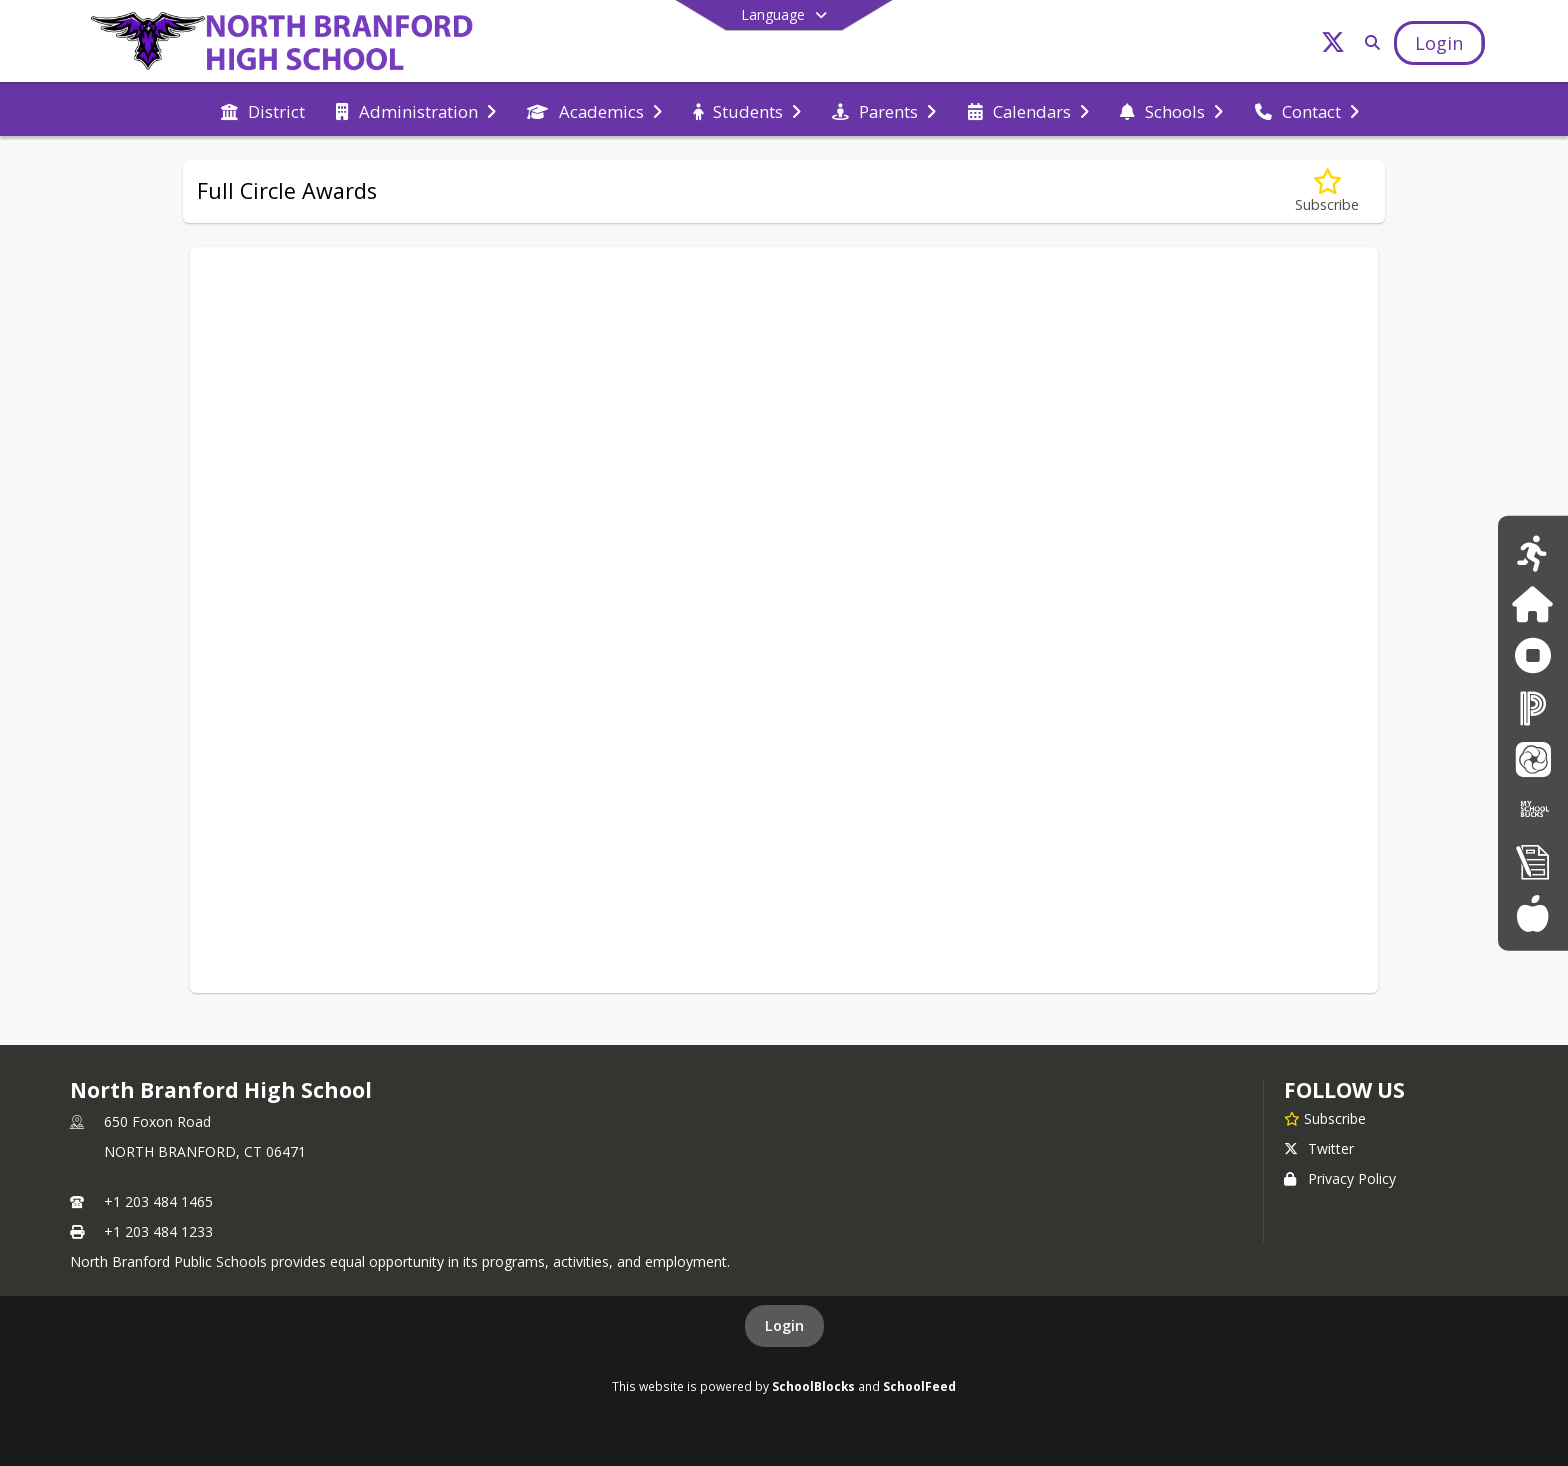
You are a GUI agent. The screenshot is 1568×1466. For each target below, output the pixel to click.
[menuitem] (263, 110)
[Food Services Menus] (1532, 912)
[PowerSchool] (1533, 707)
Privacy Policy (1340, 1178)
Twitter (1319, 1148)
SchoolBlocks (813, 1386)
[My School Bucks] (1533, 809)
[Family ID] (1532, 604)
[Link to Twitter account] (1333, 45)
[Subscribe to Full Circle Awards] (1327, 191)
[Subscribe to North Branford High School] (1325, 1118)
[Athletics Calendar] (1532, 552)
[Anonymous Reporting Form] (1532, 655)
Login (784, 1325)
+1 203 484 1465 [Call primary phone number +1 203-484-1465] (158, 1201)
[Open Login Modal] (1439, 43)
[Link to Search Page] (1369, 42)
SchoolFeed (919, 1386)
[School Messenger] (1533, 758)
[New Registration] (1533, 861)
